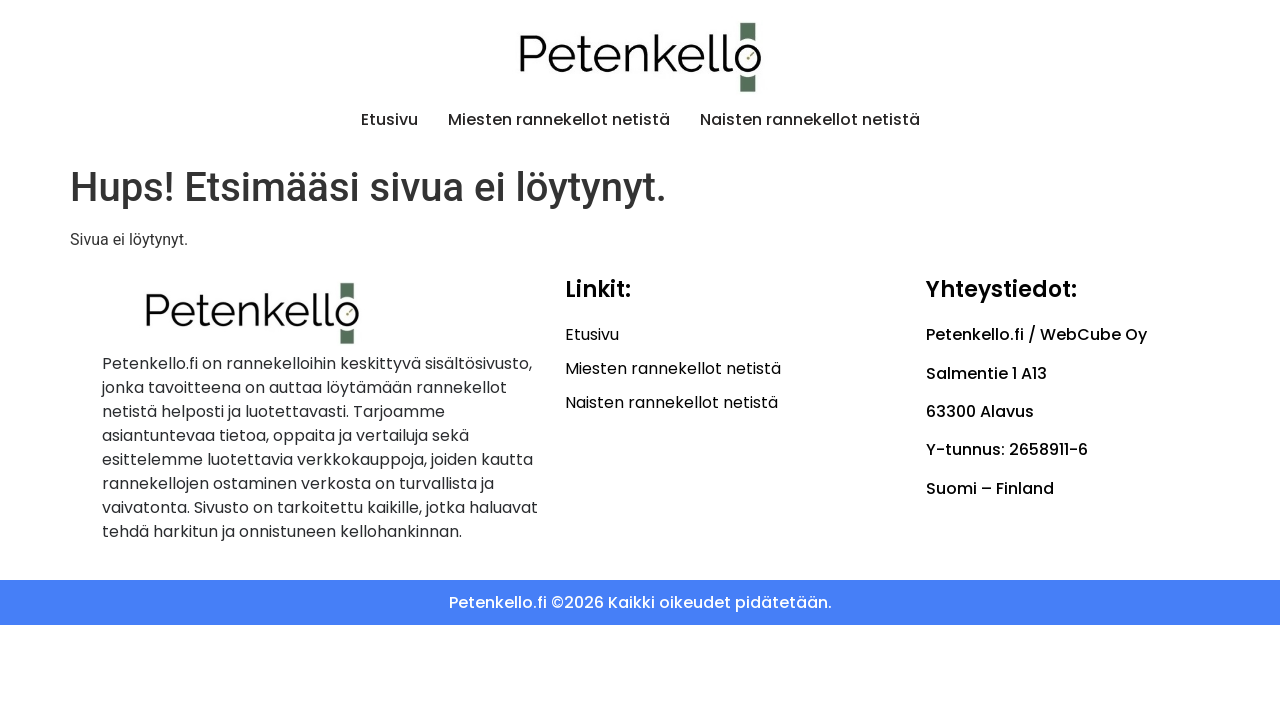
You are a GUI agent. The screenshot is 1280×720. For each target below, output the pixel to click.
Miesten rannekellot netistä (559, 119)
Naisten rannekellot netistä (810, 119)
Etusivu (389, 119)
